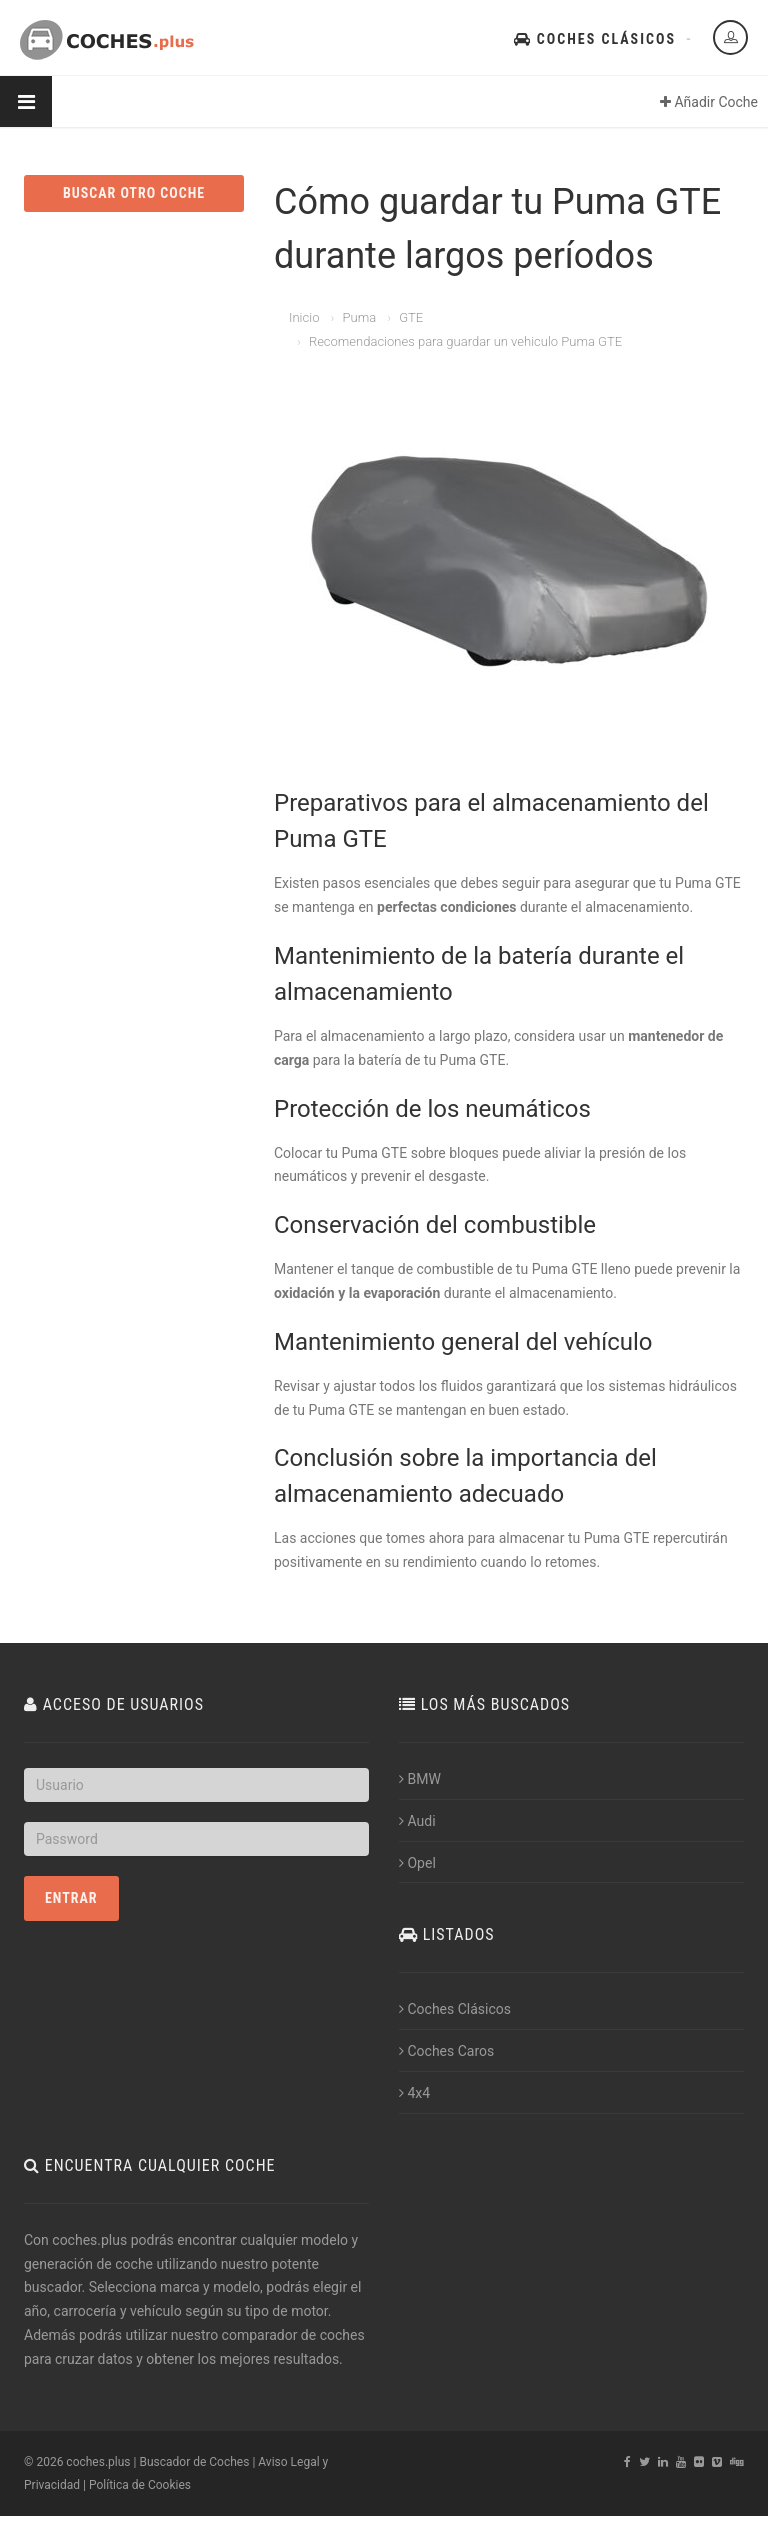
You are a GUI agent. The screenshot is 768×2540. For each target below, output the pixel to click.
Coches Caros (446, 2051)
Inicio (304, 317)
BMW (420, 1779)
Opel (417, 1863)
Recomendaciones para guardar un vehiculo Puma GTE (465, 341)
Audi (417, 1821)
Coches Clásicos (595, 39)
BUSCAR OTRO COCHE (134, 193)
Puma (359, 317)
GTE (411, 317)
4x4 (414, 2093)
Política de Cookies (140, 2485)
